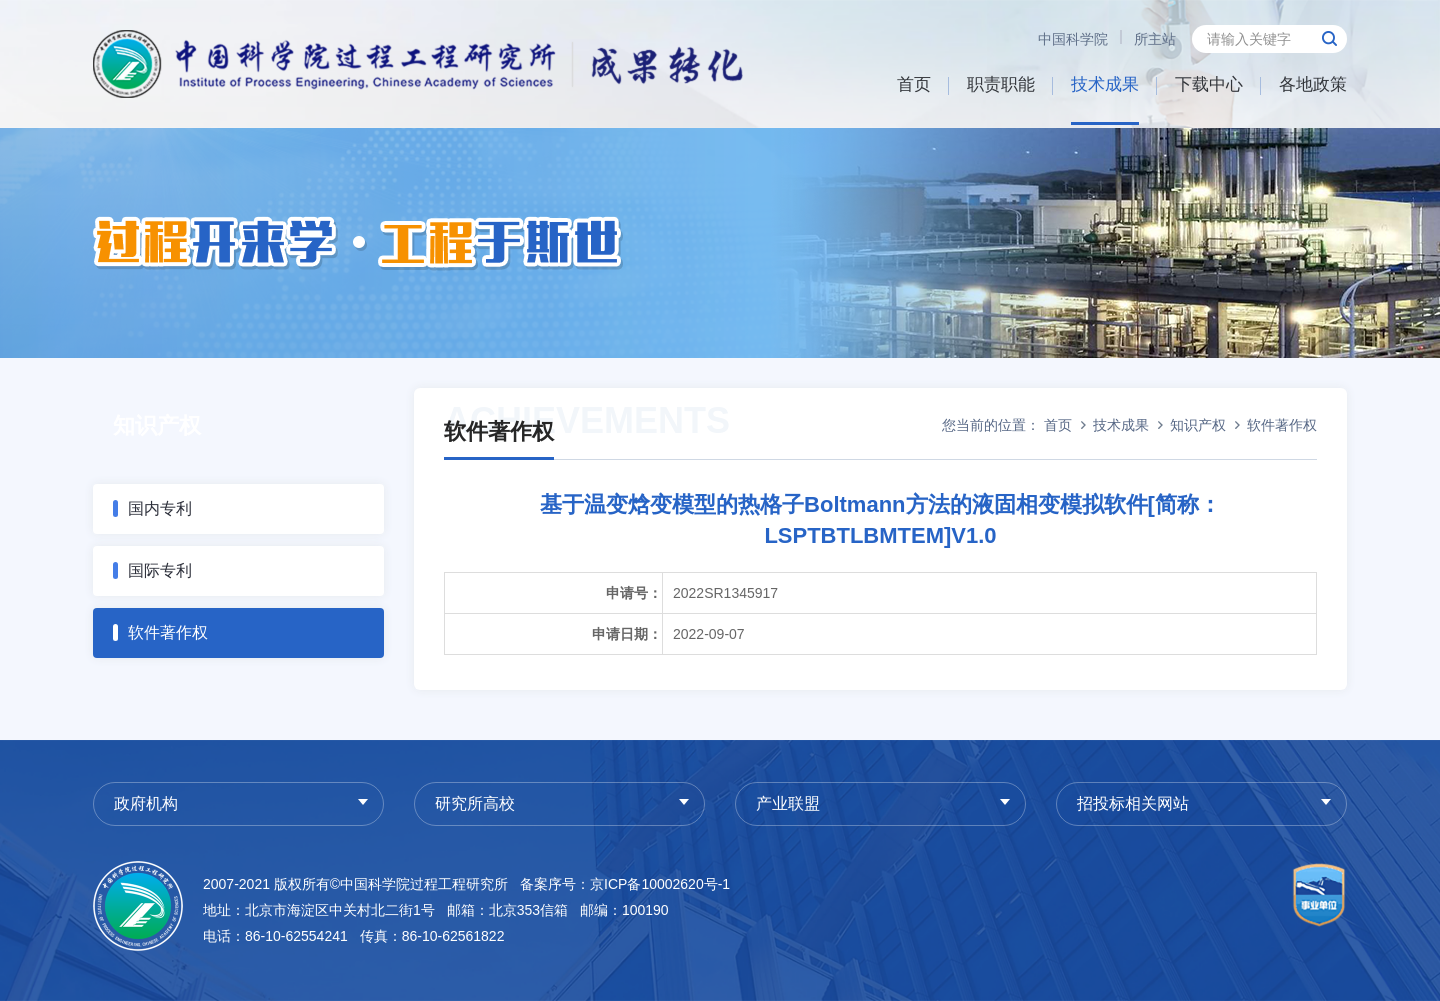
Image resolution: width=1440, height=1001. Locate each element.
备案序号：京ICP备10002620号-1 (625, 884)
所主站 (1155, 39)
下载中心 (1209, 84)
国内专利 (160, 508)
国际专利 (160, 570)
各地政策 (1313, 84)
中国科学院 (1073, 39)
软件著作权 (168, 632)
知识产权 (1198, 425)
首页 (914, 84)
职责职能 (1001, 84)
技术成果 (1105, 84)
